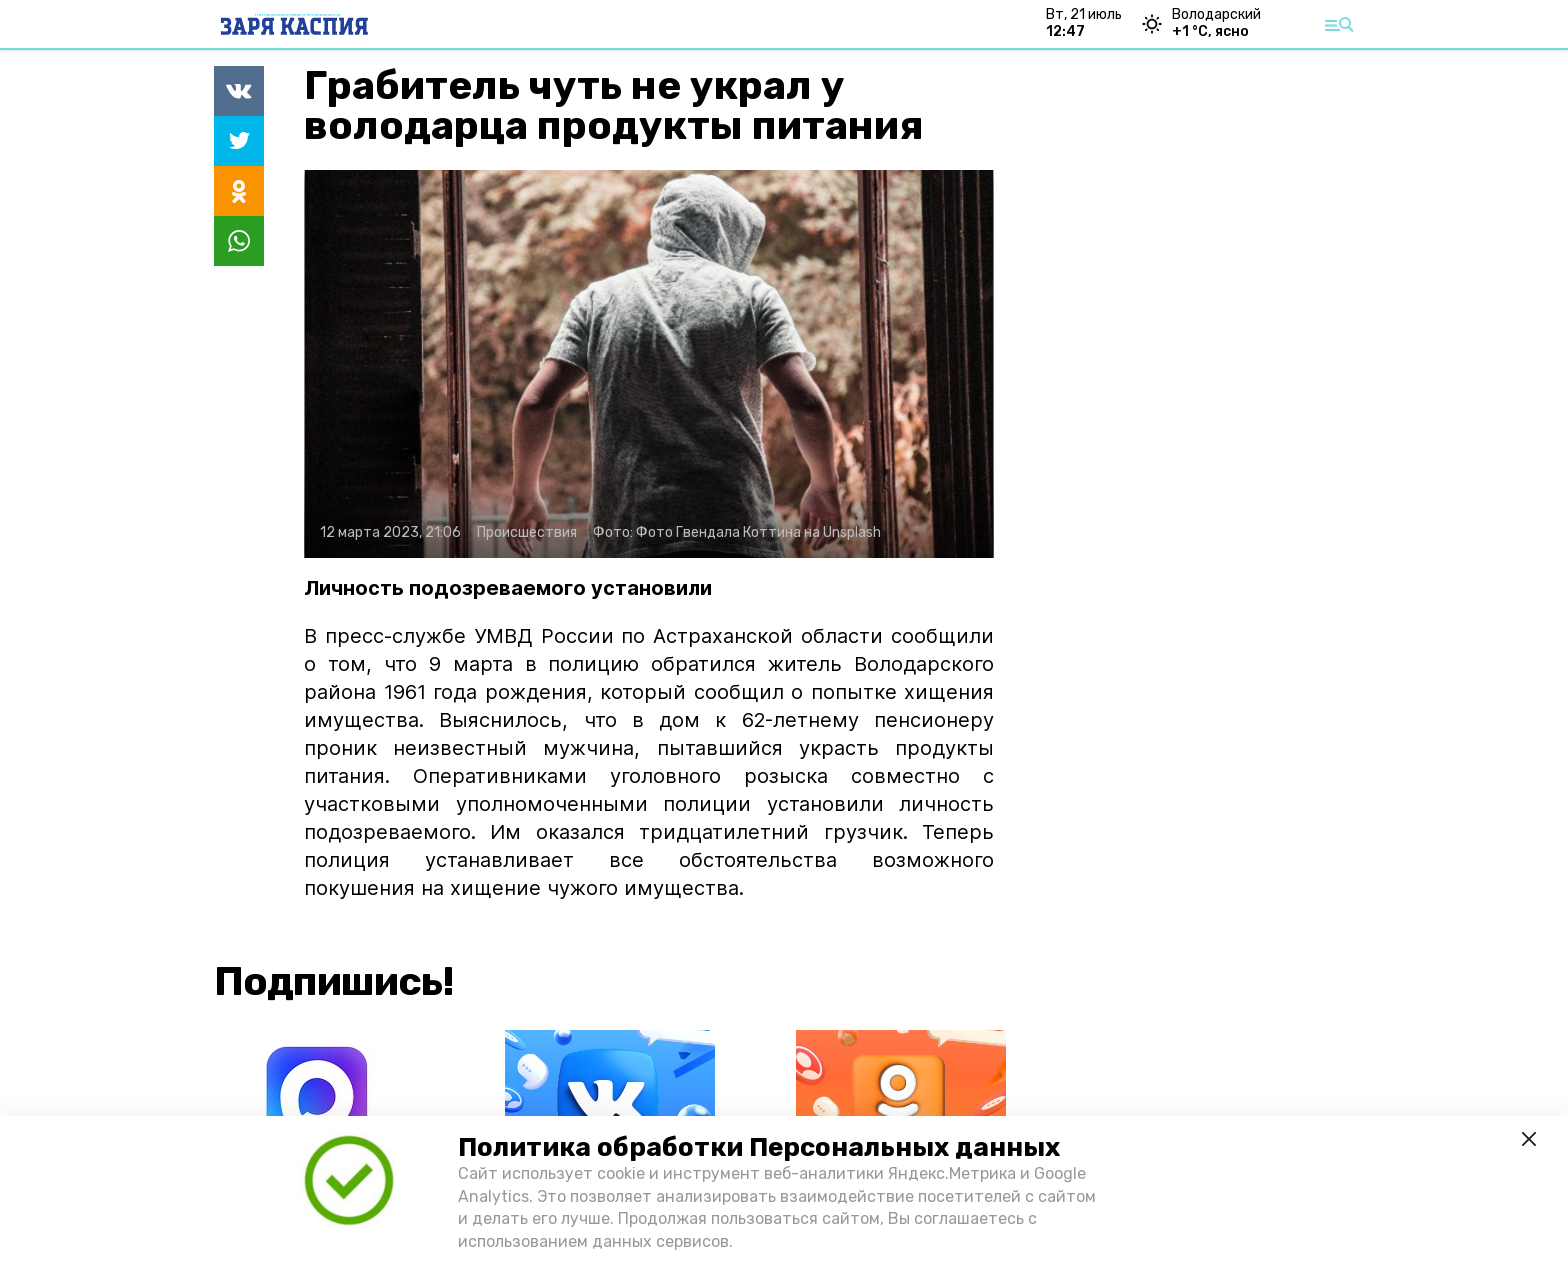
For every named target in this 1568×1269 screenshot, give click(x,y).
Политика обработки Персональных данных (759, 1147)
